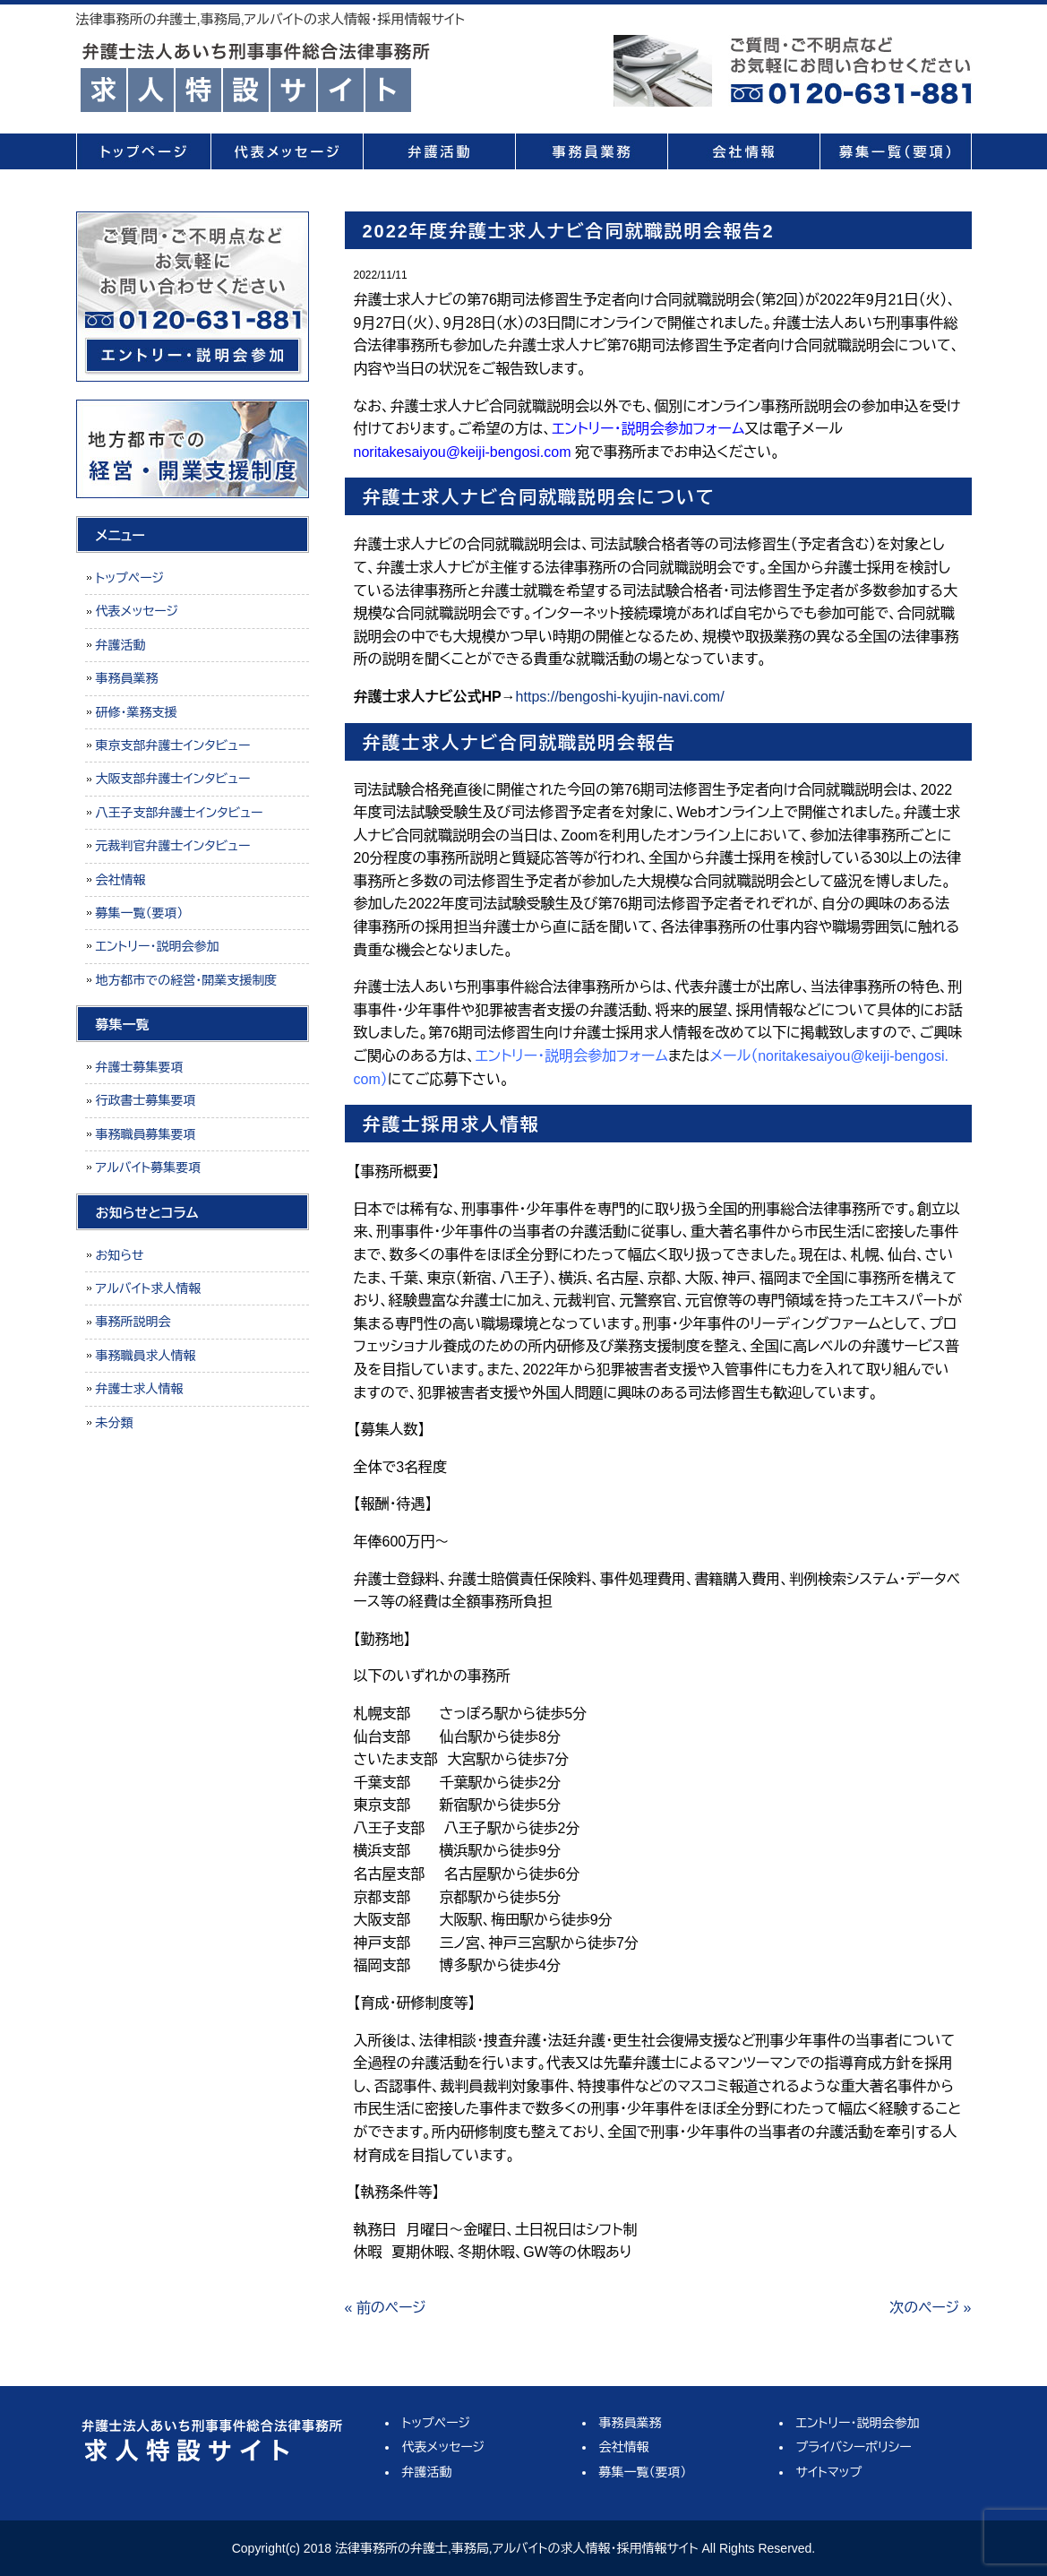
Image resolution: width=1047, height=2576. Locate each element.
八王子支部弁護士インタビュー (179, 813)
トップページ (143, 151)
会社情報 (743, 151)
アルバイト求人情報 (149, 1288)
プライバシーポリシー (854, 2447)
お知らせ (120, 1255)
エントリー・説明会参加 (157, 946)
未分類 (114, 1423)
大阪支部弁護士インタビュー (173, 778)
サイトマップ (829, 2472)
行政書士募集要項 (146, 1100)
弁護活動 (439, 151)
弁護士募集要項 (140, 1067)
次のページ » (930, 2307)
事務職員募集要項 (146, 1134)
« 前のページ (385, 2307)
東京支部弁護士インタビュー (173, 745)
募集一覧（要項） (896, 151)
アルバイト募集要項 (149, 1167)
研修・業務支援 (136, 712)
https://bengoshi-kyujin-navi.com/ (620, 696)
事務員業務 (591, 151)
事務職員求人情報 (146, 1355)
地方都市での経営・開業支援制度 (187, 980)
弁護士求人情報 (140, 1389)
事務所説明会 (133, 1321)
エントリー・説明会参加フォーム (648, 428)
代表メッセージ (286, 151)
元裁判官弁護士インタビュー (173, 846)
